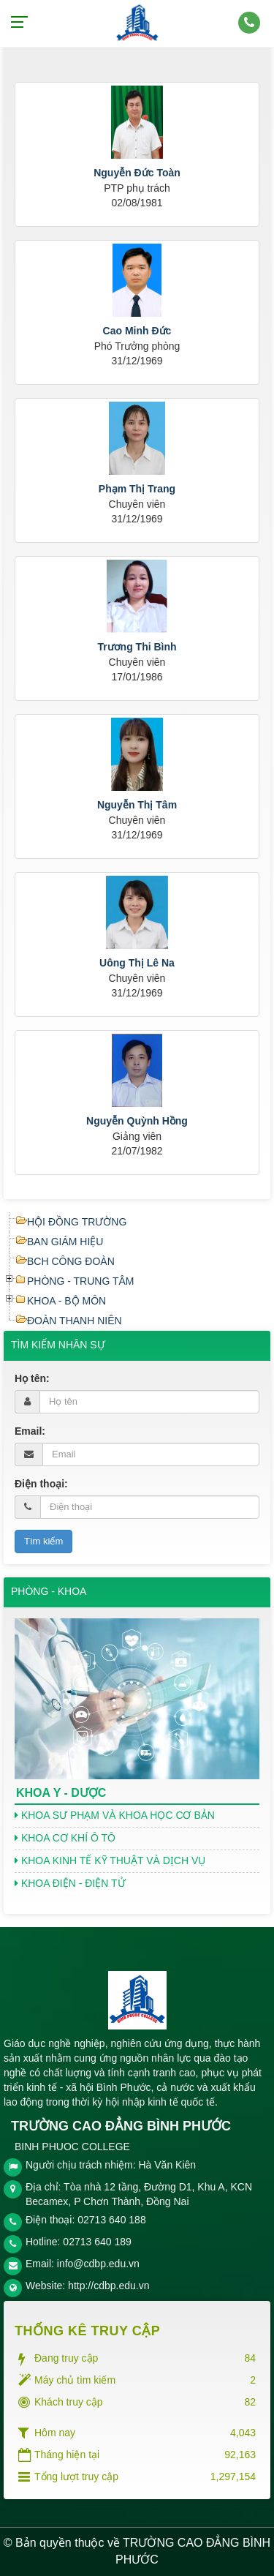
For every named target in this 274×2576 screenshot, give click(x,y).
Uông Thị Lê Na (137, 963)
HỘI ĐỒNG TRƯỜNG (76, 1222)
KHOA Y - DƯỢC (61, 1793)
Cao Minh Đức (137, 331)
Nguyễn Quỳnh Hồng (137, 1121)
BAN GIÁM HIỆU (65, 1241)
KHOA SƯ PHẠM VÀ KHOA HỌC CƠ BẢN (115, 1815)
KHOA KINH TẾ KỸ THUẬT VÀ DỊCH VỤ (110, 1860)
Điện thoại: (41, 1484)
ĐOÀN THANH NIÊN (74, 1320)
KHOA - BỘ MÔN (66, 1301)
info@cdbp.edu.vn (98, 2263)
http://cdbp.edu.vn (108, 2285)
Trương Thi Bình (136, 647)
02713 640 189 (97, 2242)
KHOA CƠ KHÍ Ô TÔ (65, 1838)
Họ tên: (32, 1378)
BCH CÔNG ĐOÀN (71, 1261)
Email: (30, 1431)
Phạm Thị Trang (137, 489)
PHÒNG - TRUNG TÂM (80, 1281)
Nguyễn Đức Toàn (137, 173)
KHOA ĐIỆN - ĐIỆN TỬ (70, 1883)
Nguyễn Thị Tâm (137, 805)
